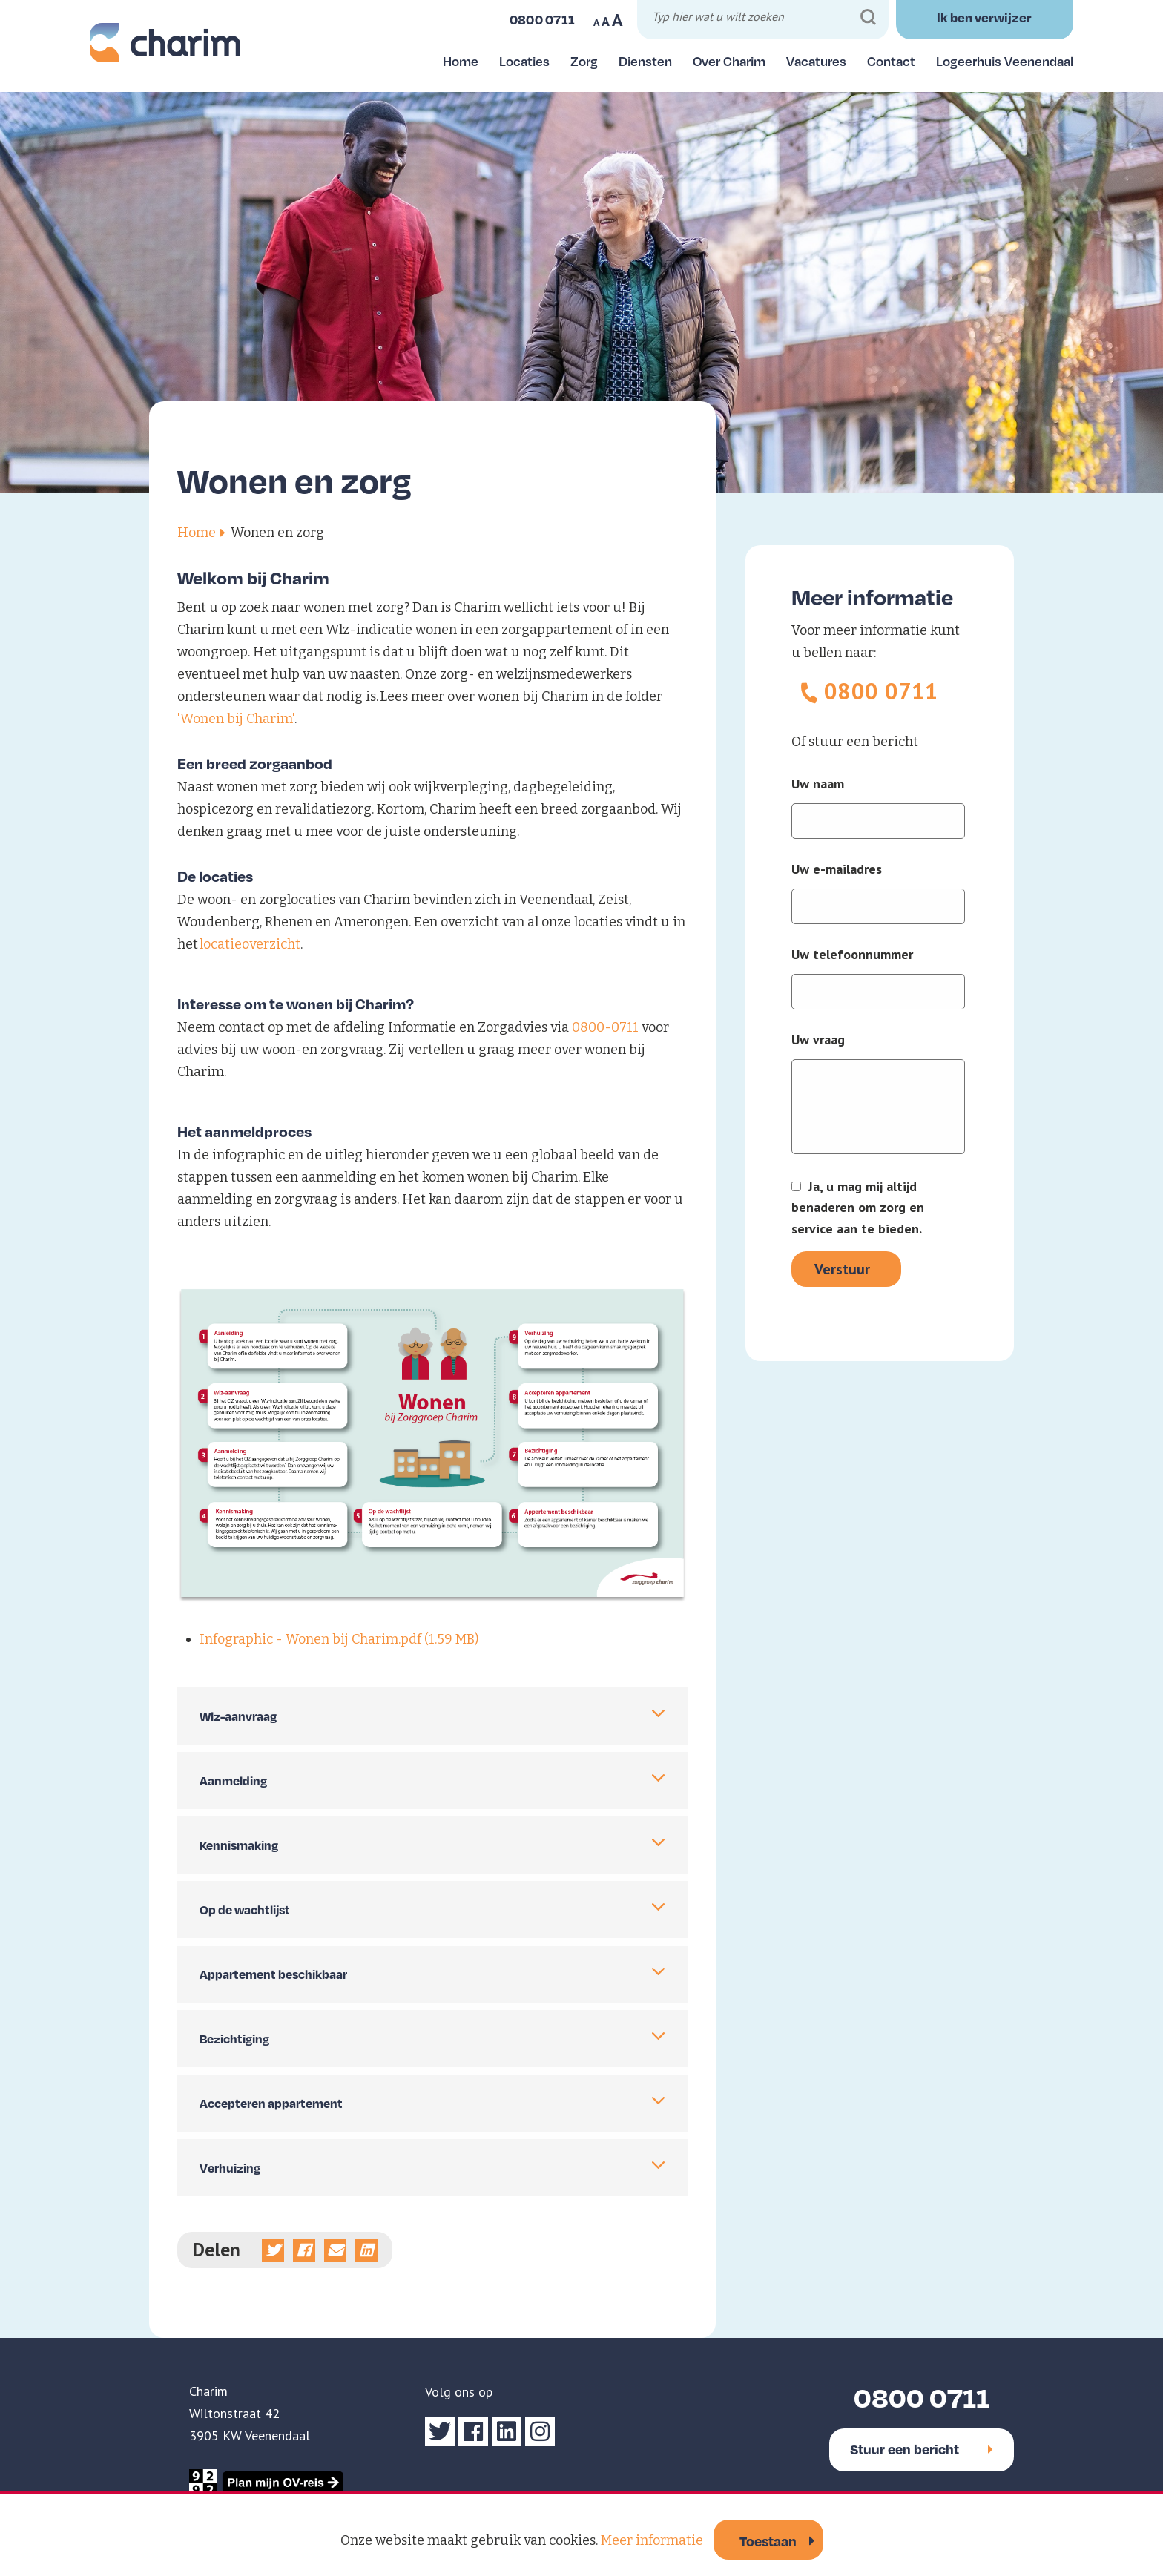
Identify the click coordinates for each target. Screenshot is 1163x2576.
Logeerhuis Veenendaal (1004, 61)
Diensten (645, 61)
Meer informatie (652, 2540)
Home (460, 61)
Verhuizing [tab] (230, 2167)
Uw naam (817, 784)
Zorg (584, 61)
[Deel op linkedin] (366, 2250)
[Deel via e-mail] (335, 2250)
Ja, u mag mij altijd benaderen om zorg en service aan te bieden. (857, 1208)
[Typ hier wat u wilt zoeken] (764, 19)
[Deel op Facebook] (304, 2250)
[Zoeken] (868, 17)
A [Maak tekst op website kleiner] (596, 22)
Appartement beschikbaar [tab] (273, 1974)
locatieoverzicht (250, 944)
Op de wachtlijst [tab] (245, 1909)
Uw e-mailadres (836, 869)
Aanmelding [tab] (233, 1780)
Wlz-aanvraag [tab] (238, 1716)
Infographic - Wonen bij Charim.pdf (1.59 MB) (339, 1639)
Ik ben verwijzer (984, 17)
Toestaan (768, 2540)
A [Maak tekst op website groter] (617, 20)
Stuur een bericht (921, 2448)
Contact (891, 61)
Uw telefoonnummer (852, 954)
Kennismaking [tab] (239, 1845)
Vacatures (816, 61)
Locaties (524, 61)
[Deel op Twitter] (273, 2250)
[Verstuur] (846, 1269)
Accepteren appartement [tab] (271, 2103)
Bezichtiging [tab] (234, 2038)
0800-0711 (605, 1027)
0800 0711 (881, 691)
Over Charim (729, 61)
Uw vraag (818, 1040)
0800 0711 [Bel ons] (543, 19)
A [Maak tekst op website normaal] (606, 21)
